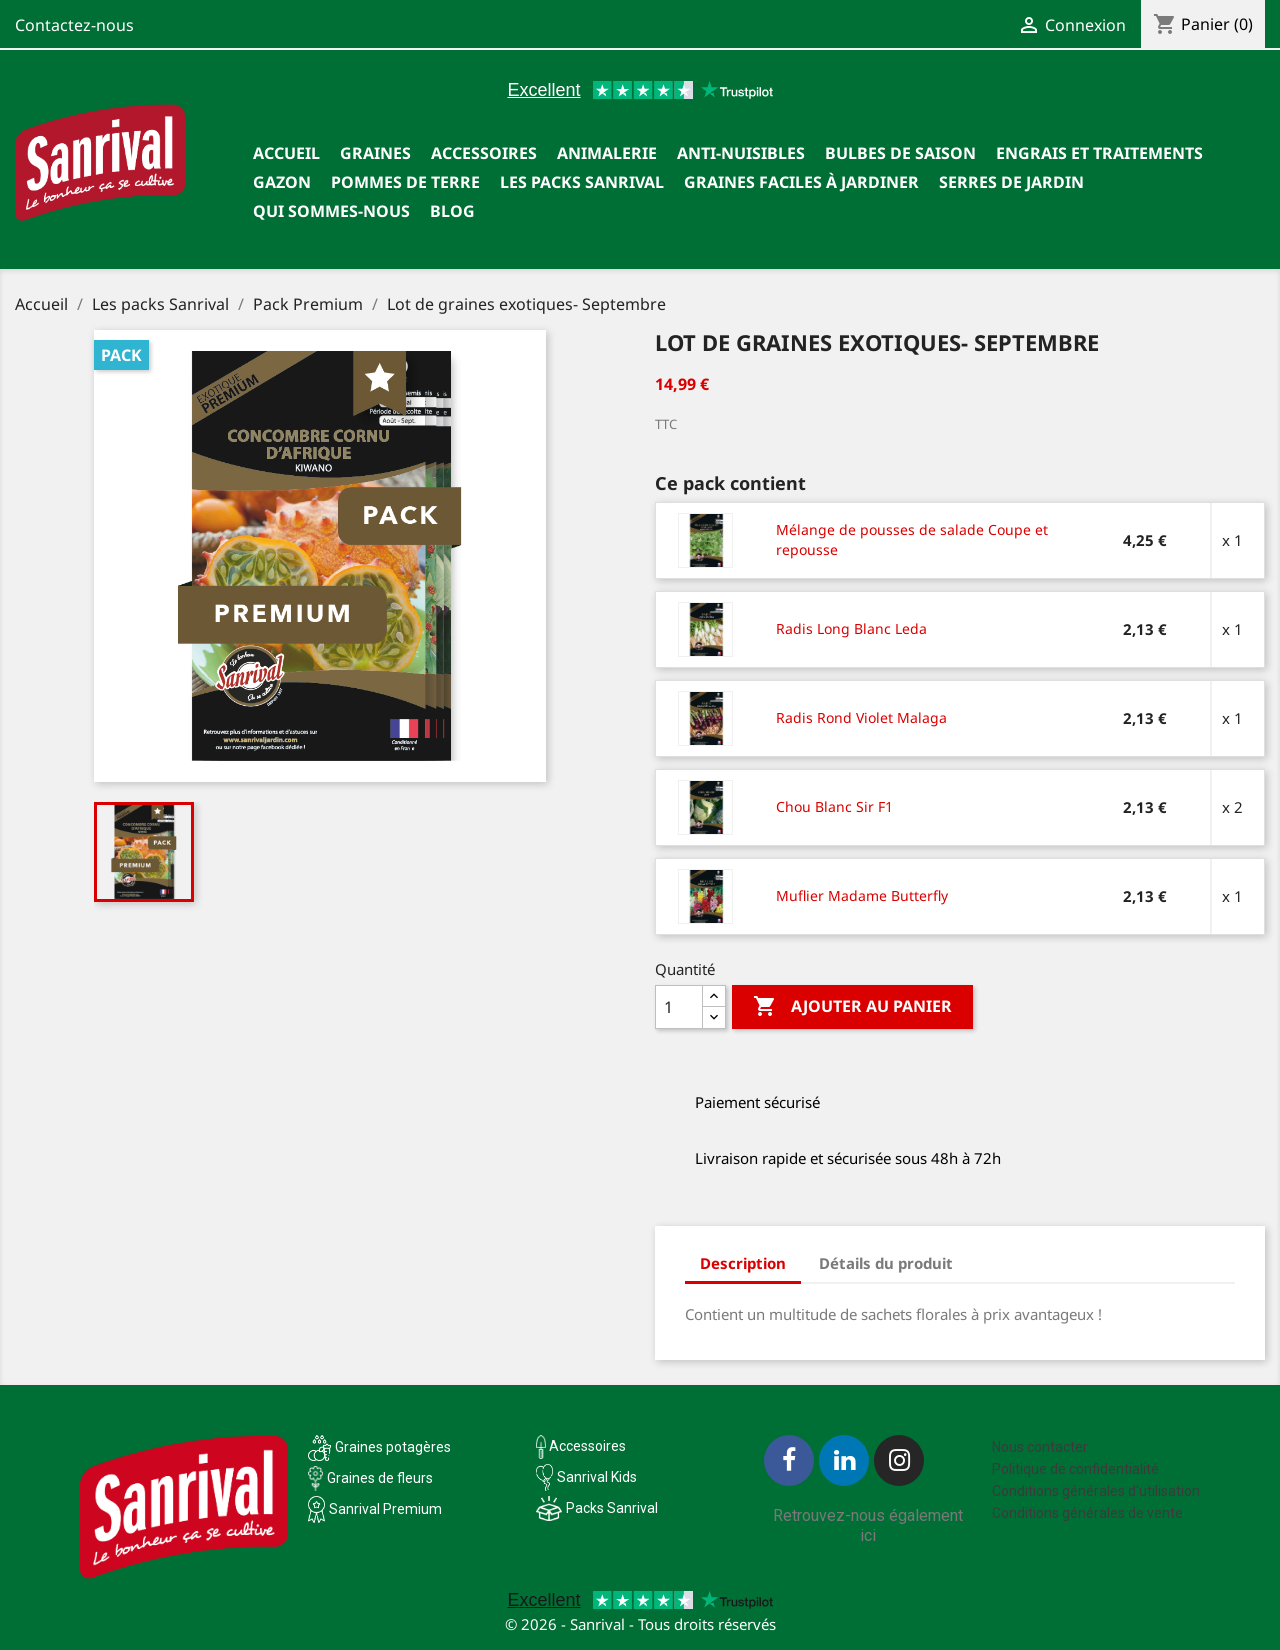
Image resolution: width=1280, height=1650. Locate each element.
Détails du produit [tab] (886, 1263)
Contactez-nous (74, 25)
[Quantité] (679, 1007)
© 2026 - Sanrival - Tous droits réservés (640, 1624)
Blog (452, 211)
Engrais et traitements (1099, 153)
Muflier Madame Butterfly (862, 895)
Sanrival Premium (385, 1509)
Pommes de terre (405, 182)
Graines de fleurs (380, 1478)
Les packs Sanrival (582, 182)
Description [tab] (743, 1263)
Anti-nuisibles (741, 153)
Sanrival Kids (597, 1477)
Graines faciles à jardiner (801, 182)
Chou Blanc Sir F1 (834, 806)
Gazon (282, 182)
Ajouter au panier (852, 1007)
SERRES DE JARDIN (1011, 182)
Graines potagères (393, 1447)
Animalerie (607, 153)
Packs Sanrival (612, 1508)
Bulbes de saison (900, 153)
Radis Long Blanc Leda (851, 628)
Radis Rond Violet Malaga (861, 717)
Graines (375, 153)
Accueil (286, 153)
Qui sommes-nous (331, 211)
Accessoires (484, 153)
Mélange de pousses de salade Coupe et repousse (912, 539)
